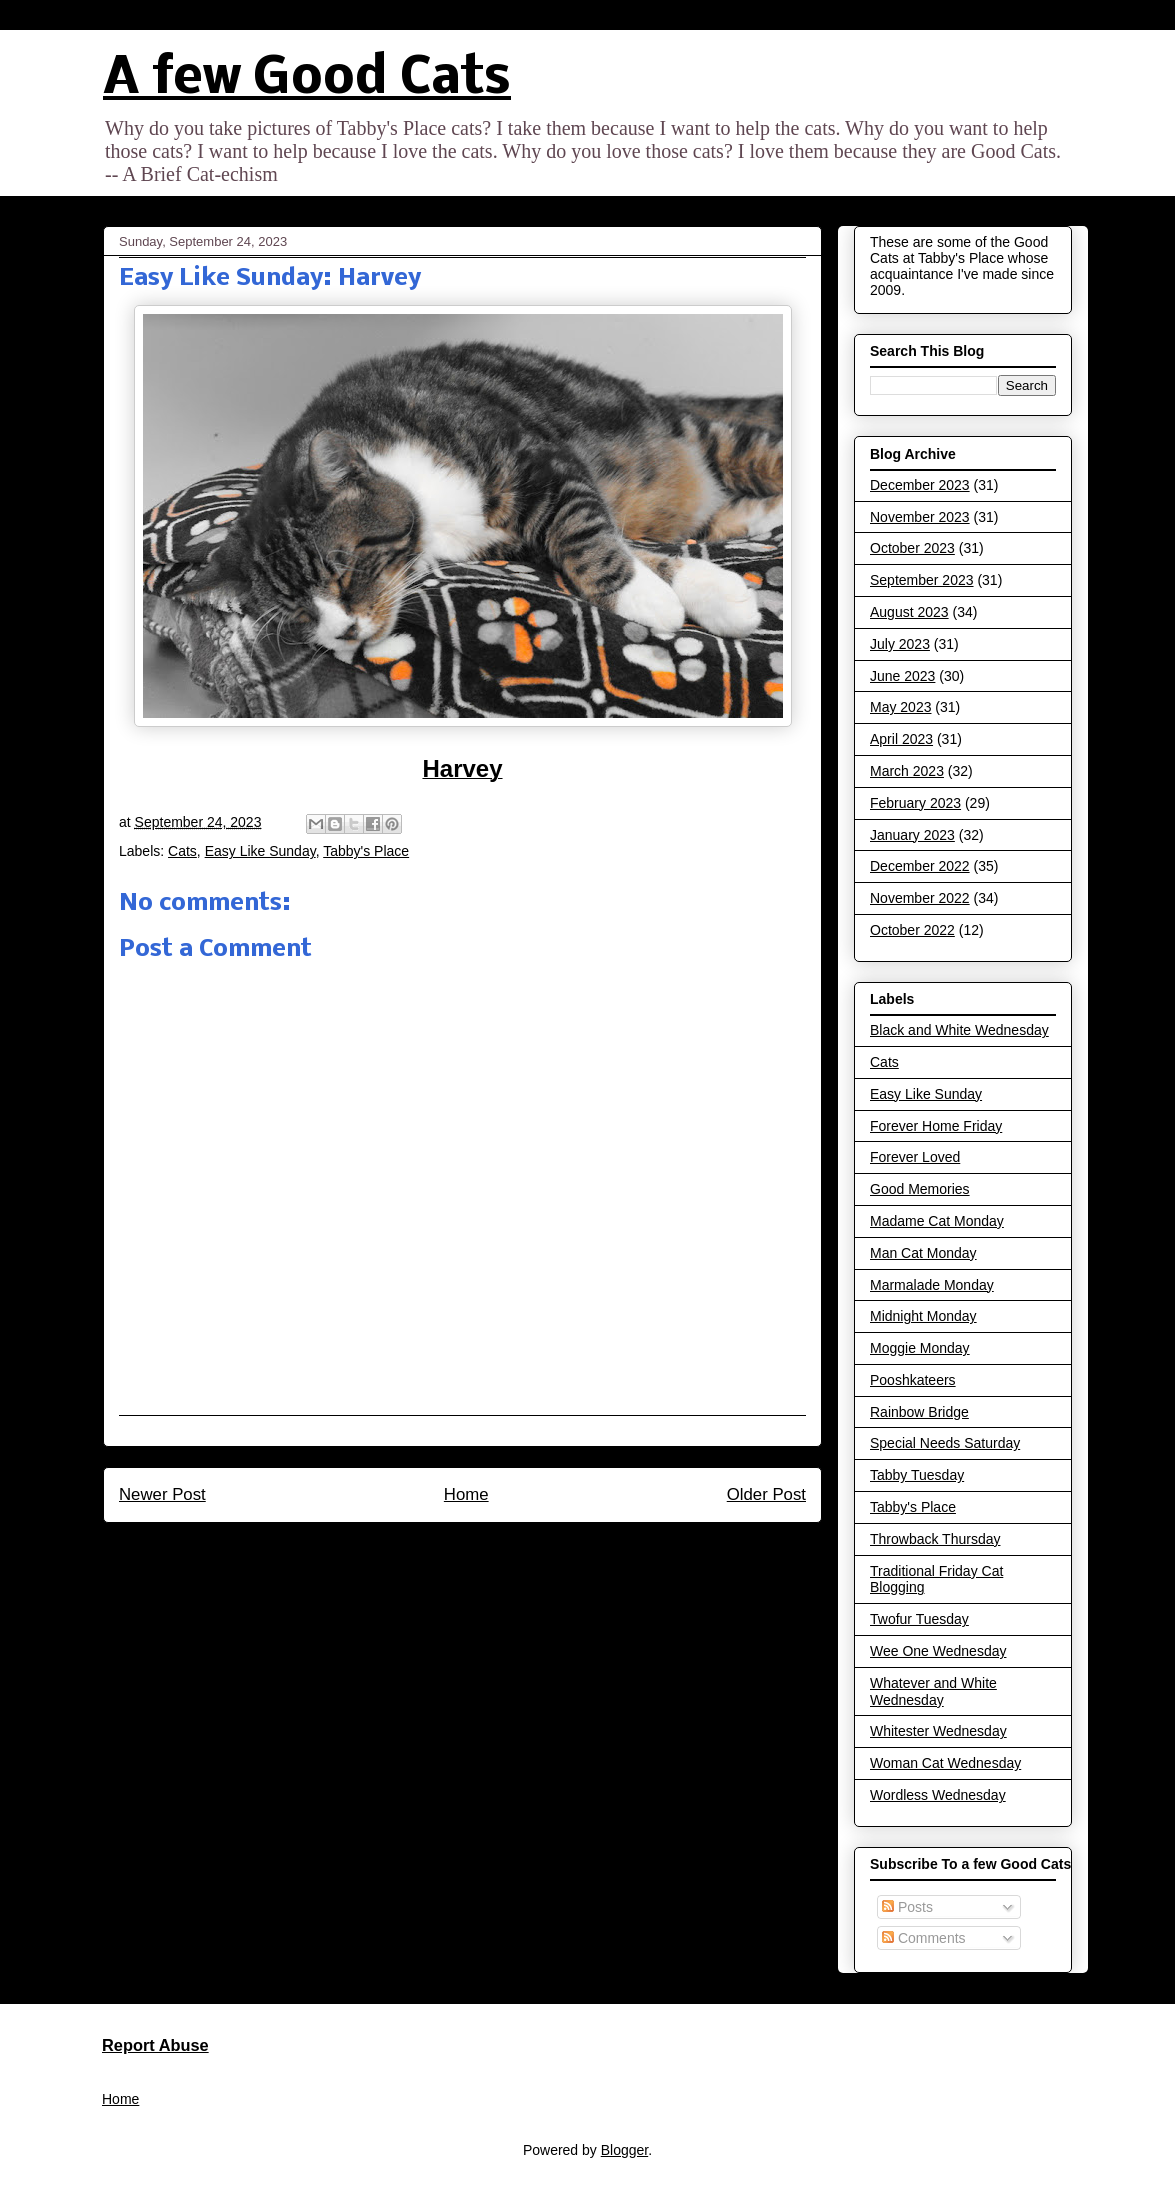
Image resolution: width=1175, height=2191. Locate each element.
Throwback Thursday (935, 1539)
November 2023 (920, 517)
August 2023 (909, 612)
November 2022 (920, 898)
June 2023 (902, 676)
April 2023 (901, 739)
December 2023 (920, 485)
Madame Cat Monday (937, 1221)
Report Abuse (155, 2045)
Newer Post (162, 1494)
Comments (924, 1938)
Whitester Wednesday (938, 1731)
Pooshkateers (913, 1380)
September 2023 (922, 580)
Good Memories (920, 1189)
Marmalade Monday (932, 1285)
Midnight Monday (923, 1316)
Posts (907, 1907)
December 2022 (920, 866)
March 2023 (907, 771)
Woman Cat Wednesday (945, 1763)
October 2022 (912, 930)
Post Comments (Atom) (505, 1548)
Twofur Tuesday (919, 1619)
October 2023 (912, 548)
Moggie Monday (920, 1348)
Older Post (766, 1494)
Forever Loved (915, 1157)
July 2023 (900, 644)
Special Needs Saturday (945, 1443)
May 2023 (900, 707)
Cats (182, 851)
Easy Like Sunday (260, 851)
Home (466, 1494)
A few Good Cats (307, 79)
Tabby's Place (366, 851)
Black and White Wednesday (959, 1030)
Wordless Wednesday (938, 1795)
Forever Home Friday (936, 1126)
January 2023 (912, 835)
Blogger (624, 2150)
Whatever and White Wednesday (933, 1691)
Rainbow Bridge (919, 1412)
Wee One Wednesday (938, 1651)
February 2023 (915, 803)
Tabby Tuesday (917, 1475)
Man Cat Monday (923, 1253)
